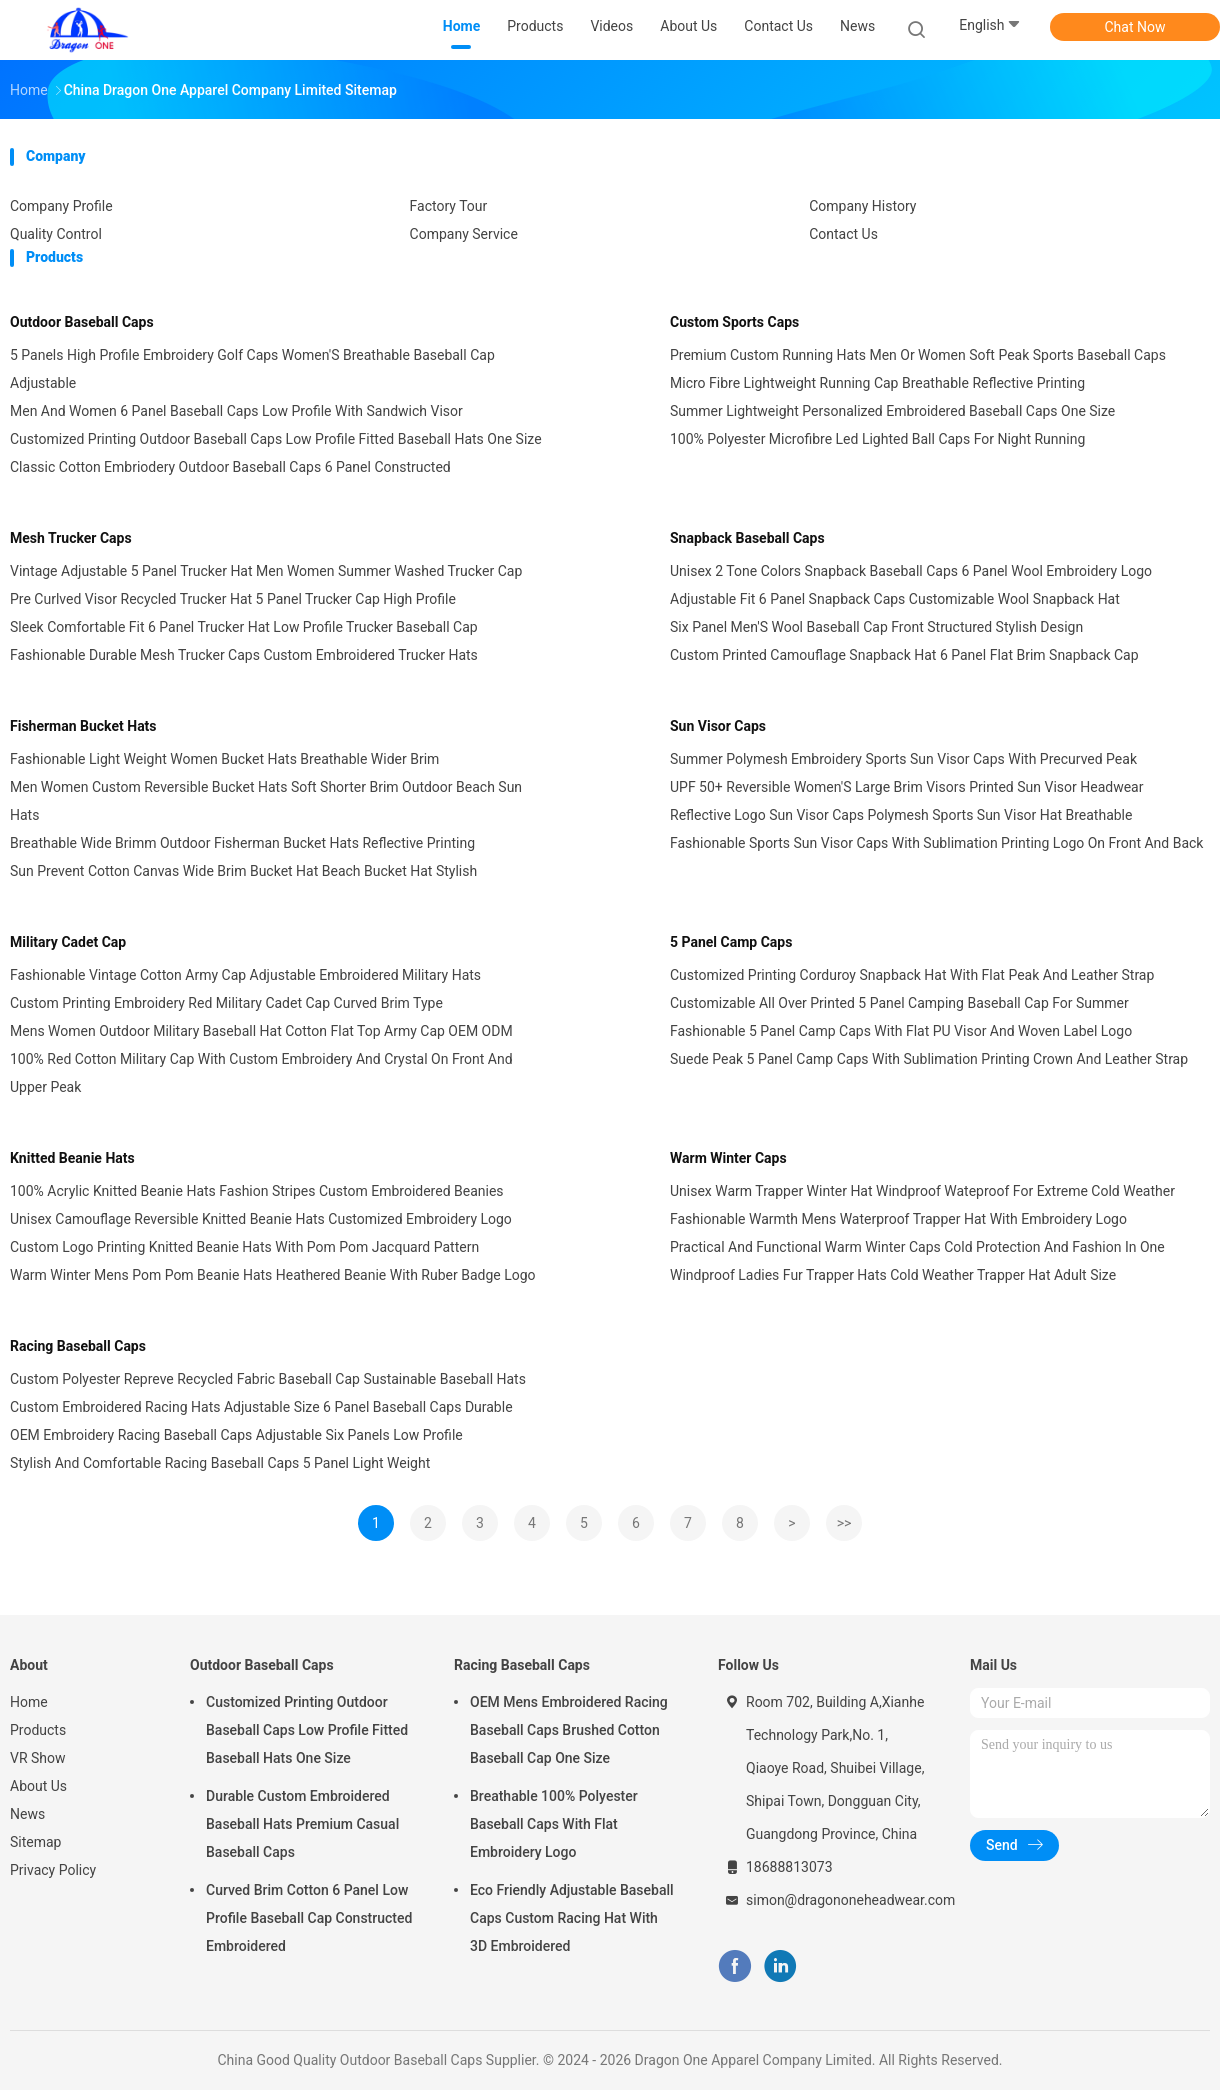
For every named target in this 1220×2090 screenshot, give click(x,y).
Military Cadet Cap (68, 942)
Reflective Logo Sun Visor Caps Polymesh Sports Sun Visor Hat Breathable (901, 815)
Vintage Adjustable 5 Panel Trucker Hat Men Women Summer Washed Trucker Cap (266, 571)
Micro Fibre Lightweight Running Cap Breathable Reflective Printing (877, 383)
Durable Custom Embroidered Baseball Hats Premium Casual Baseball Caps (302, 1824)
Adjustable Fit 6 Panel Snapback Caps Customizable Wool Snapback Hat (895, 599)
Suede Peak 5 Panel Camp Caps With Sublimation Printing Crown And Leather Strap (929, 1059)
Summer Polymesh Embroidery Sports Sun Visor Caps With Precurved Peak (903, 759)
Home (29, 1702)
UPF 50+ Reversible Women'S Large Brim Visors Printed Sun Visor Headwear (906, 787)
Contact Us (843, 234)
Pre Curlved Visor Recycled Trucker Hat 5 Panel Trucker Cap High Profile (233, 599)
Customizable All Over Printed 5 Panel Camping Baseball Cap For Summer (899, 1003)
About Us (38, 1786)
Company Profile (61, 206)
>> (844, 1523)
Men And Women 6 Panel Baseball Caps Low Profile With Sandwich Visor (236, 411)
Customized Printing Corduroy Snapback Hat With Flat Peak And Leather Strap (912, 975)
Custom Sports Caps (734, 322)
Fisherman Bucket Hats (83, 726)
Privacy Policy (53, 1870)
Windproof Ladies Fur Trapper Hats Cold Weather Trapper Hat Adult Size (893, 1275)
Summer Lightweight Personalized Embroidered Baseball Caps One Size (892, 411)
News (27, 1814)
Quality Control (56, 234)
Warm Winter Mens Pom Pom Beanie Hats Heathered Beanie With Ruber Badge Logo (273, 1275)
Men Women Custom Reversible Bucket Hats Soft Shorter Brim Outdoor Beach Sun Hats (266, 801)
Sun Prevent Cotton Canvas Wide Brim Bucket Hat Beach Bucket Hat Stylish (243, 871)
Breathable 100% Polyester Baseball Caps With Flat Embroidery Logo (554, 1824)
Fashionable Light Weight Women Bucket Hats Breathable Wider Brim (224, 759)
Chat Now (1135, 27)
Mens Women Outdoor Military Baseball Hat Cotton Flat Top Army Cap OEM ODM (261, 1031)
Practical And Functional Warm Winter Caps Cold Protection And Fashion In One (917, 1247)
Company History (862, 206)
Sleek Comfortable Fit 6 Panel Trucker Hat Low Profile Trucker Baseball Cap (244, 627)
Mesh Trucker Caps (71, 538)
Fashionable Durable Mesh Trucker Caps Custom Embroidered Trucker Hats (244, 655)
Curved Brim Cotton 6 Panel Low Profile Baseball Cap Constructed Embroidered (309, 1918)
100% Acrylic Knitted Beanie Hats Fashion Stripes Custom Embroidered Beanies (257, 1191)
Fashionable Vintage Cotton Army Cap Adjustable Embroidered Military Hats (245, 975)
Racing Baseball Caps (78, 1346)
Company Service (464, 234)
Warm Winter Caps (728, 1158)
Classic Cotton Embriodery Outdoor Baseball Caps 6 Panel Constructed (230, 467)
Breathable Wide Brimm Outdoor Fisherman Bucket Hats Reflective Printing (242, 843)
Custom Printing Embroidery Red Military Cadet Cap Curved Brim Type (226, 1003)
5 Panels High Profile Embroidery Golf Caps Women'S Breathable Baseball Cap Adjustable (252, 369)
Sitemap (35, 1842)
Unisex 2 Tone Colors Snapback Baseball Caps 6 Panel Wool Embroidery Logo (911, 571)
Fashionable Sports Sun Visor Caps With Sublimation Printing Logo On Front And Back (936, 843)
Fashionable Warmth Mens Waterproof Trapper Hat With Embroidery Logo (898, 1219)
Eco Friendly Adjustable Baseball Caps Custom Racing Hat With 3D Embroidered (572, 1918)
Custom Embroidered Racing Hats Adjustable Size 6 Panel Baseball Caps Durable (261, 1407)
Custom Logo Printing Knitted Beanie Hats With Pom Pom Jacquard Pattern (244, 1247)
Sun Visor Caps (718, 726)
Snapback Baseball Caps (747, 538)
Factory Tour (449, 206)
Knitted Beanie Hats (72, 1158)
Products (38, 1730)
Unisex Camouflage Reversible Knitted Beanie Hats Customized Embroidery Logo (261, 1219)
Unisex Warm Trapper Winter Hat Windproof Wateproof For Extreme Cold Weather (922, 1191)
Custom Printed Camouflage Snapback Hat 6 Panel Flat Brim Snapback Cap (904, 655)
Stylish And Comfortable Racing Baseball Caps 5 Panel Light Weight (220, 1463)
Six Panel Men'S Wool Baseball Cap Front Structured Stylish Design (876, 627)
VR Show (38, 1758)
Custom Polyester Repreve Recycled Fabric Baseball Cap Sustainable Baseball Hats (268, 1379)
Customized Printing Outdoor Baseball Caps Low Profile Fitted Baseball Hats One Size (276, 439)
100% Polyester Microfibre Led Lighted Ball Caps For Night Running (877, 439)
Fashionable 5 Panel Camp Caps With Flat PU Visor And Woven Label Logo (901, 1031)
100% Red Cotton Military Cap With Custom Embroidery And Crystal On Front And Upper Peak (261, 1073)
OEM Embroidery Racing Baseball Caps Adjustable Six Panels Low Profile (236, 1435)
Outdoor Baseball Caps (82, 322)
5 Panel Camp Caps (731, 942)
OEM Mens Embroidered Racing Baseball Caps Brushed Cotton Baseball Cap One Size (569, 1730)
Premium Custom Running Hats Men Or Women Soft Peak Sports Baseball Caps (918, 355)
